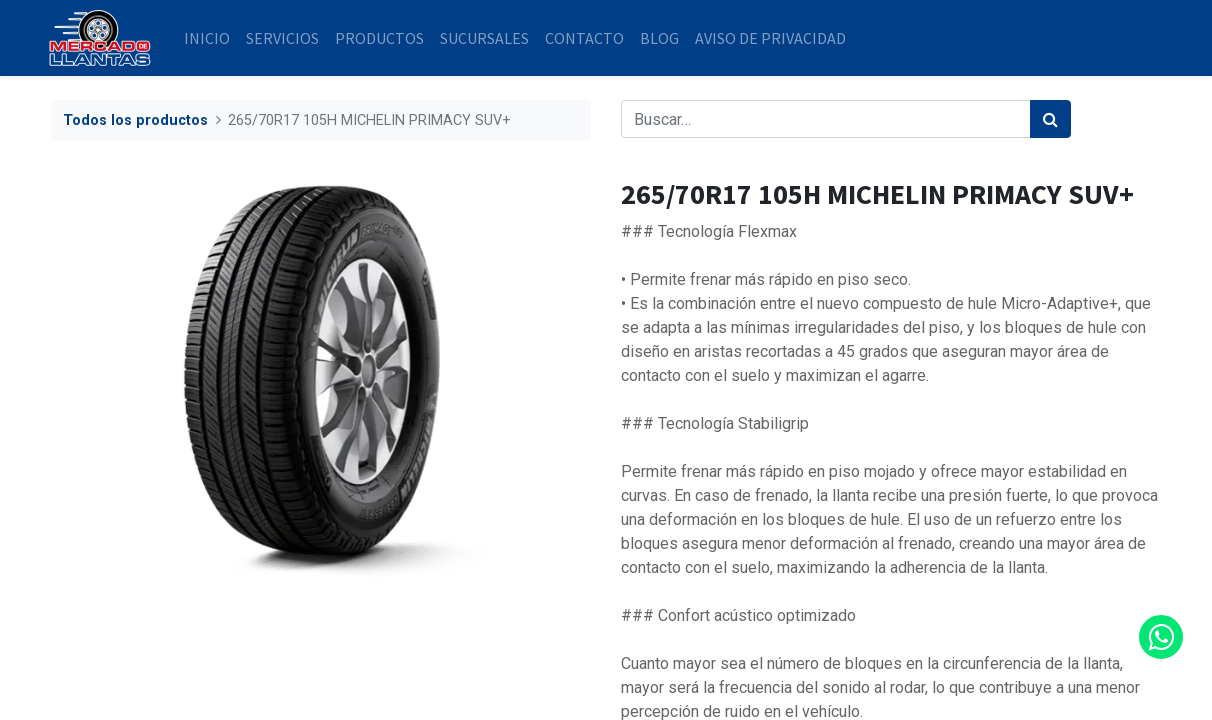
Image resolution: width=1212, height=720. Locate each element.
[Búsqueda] (1050, 119)
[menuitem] (210, 38)
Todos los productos (135, 120)
